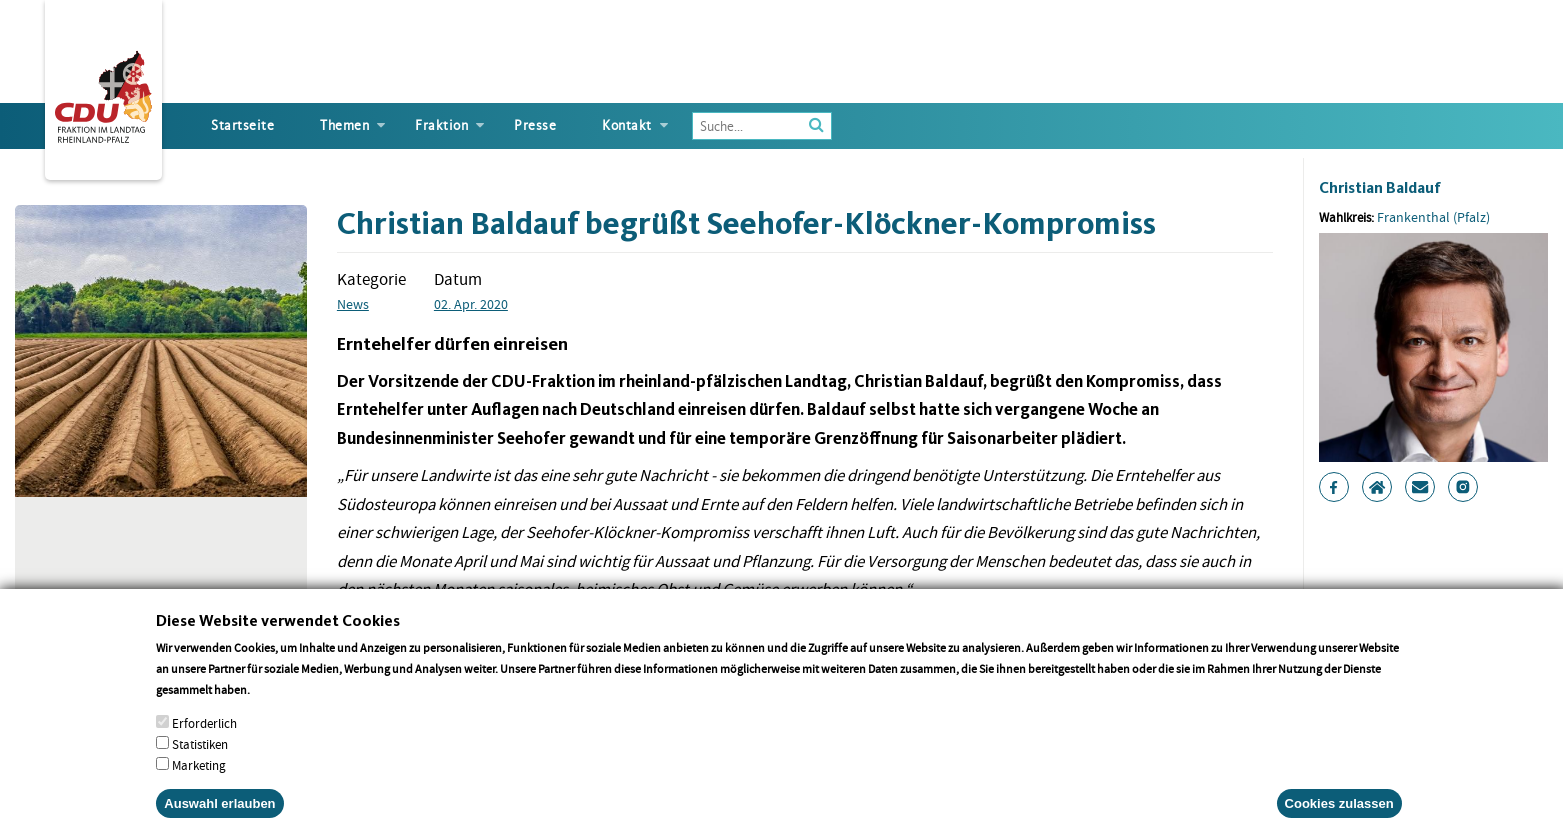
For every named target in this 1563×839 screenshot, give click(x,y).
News (353, 304)
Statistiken (200, 769)
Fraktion (441, 125)
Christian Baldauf (1380, 187)
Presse (535, 125)
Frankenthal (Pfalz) (1433, 217)
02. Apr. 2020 (471, 304)
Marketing (199, 790)
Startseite (242, 125)
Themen (344, 125)
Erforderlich (204, 748)
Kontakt (627, 125)
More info (278, 714)
